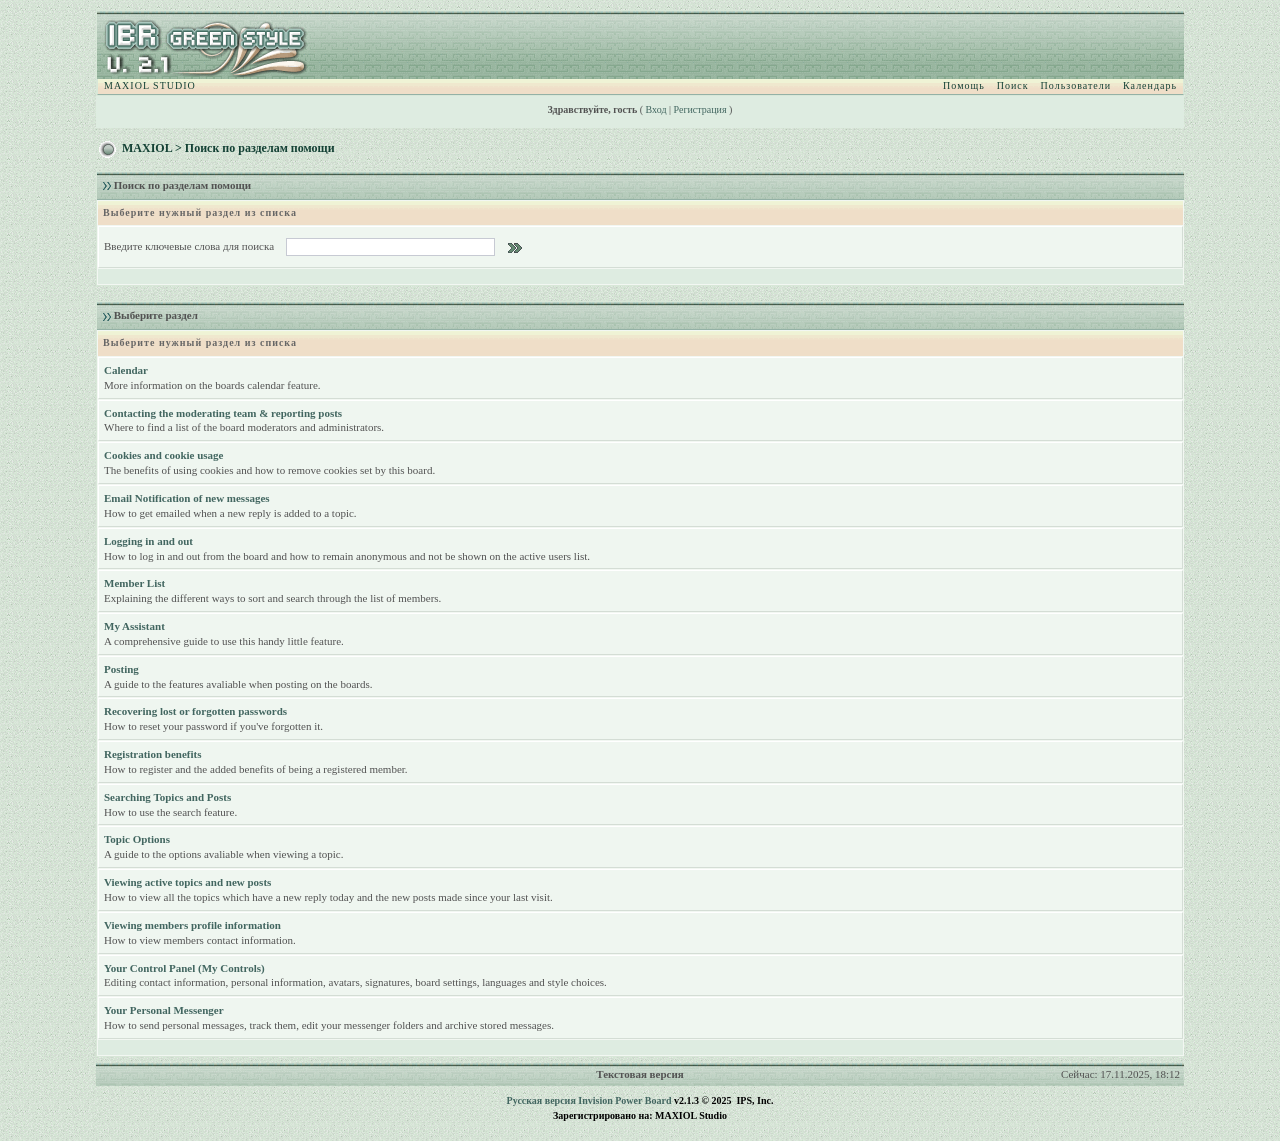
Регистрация (700, 109)
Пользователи (1076, 85)
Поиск (1013, 85)
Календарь (1150, 85)
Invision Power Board (624, 1100)
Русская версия (541, 1100)
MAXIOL (147, 148)
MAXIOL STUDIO (150, 85)
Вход (656, 109)
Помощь (964, 85)
